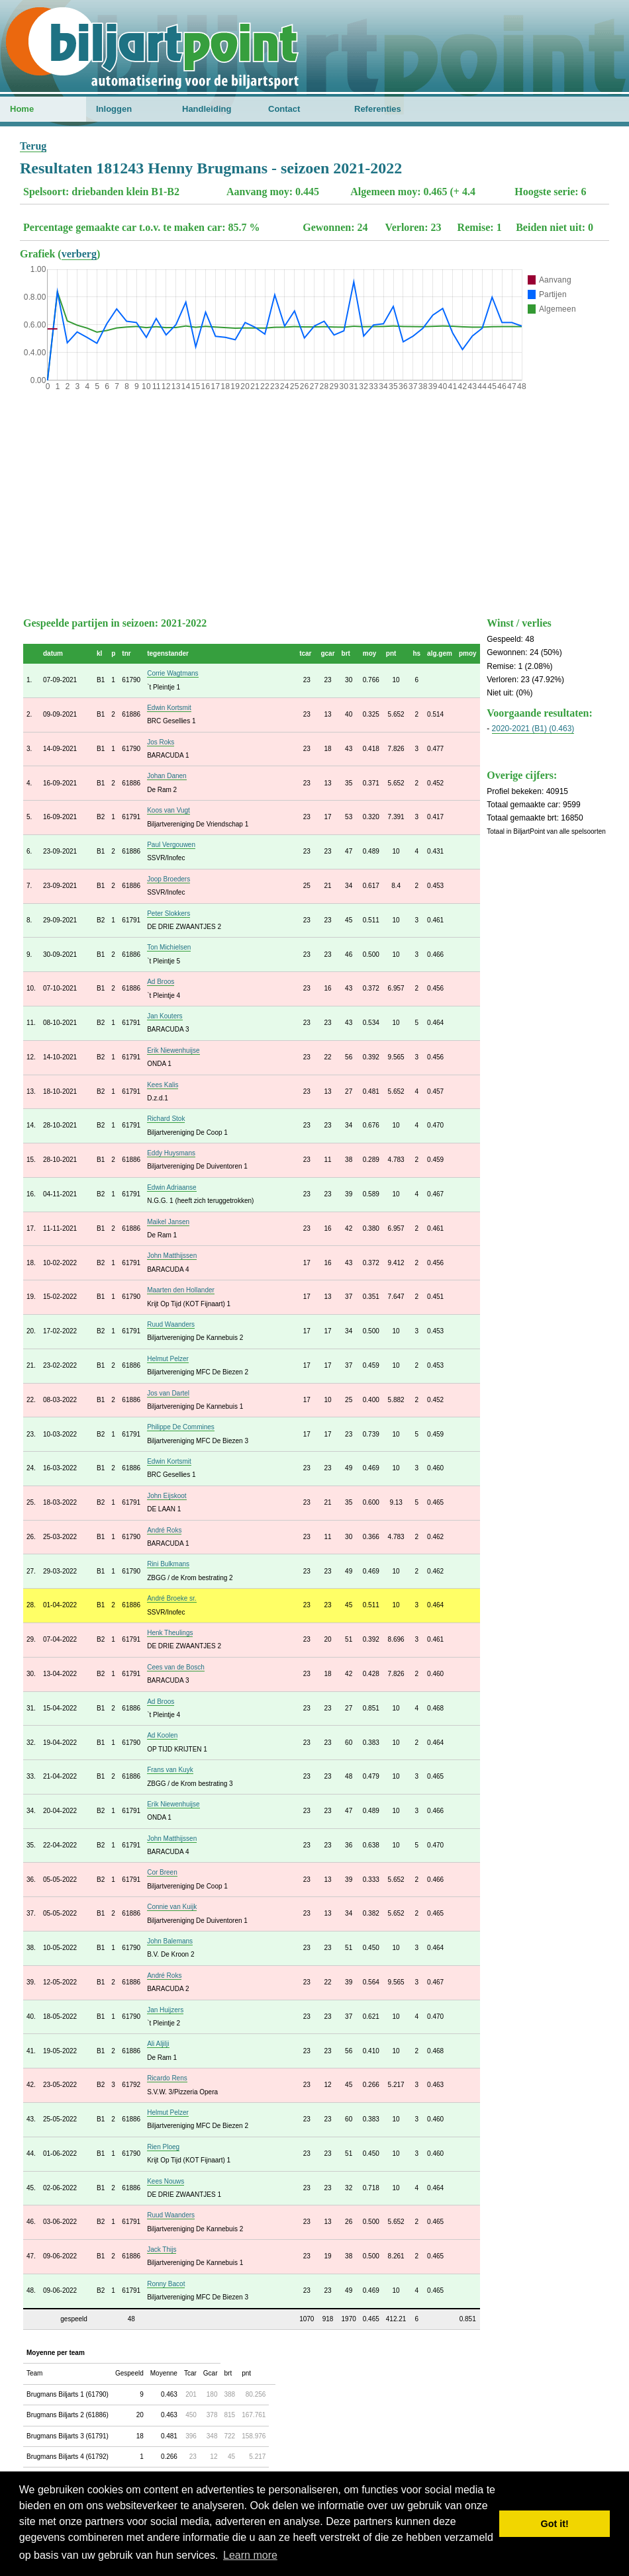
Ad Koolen (162, 1735)
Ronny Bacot (166, 2283)
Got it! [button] (555, 2523)
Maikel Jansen (168, 1221)
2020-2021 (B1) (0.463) (533, 728)
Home (22, 109)
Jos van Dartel (168, 1393)
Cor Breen (162, 1872)
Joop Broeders (168, 879)
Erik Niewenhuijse (173, 1050)
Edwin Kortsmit (169, 707)
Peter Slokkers (168, 913)
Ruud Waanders (171, 1324)
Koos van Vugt (168, 810)
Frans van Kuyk (170, 1769)
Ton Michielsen (169, 947)
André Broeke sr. (171, 1598)
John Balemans (170, 1941)
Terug (33, 146)
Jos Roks (160, 742)
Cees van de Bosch (176, 1667)
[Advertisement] (314, 501)
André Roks (164, 1530)
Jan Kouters (164, 1016)
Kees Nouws (165, 2181)
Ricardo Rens (167, 2078)
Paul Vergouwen (171, 844)
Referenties (377, 109)
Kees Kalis (162, 1084)
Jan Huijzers (165, 2010)
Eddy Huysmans (171, 1153)
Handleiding (206, 109)
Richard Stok (166, 1118)
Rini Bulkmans (168, 1564)
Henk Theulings (170, 1632)
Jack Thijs (161, 2249)
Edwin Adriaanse (172, 1187)
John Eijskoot (166, 1495)
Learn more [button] (250, 2555)
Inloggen (114, 109)
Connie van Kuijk (172, 1906)
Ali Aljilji (158, 2043)
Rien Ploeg (163, 2147)
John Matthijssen (172, 1255)
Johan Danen (167, 775)
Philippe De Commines (181, 1427)
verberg (79, 253)
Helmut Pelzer (168, 1358)
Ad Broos (160, 981)
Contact (284, 109)
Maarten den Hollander (181, 1290)
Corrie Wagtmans (172, 673)
